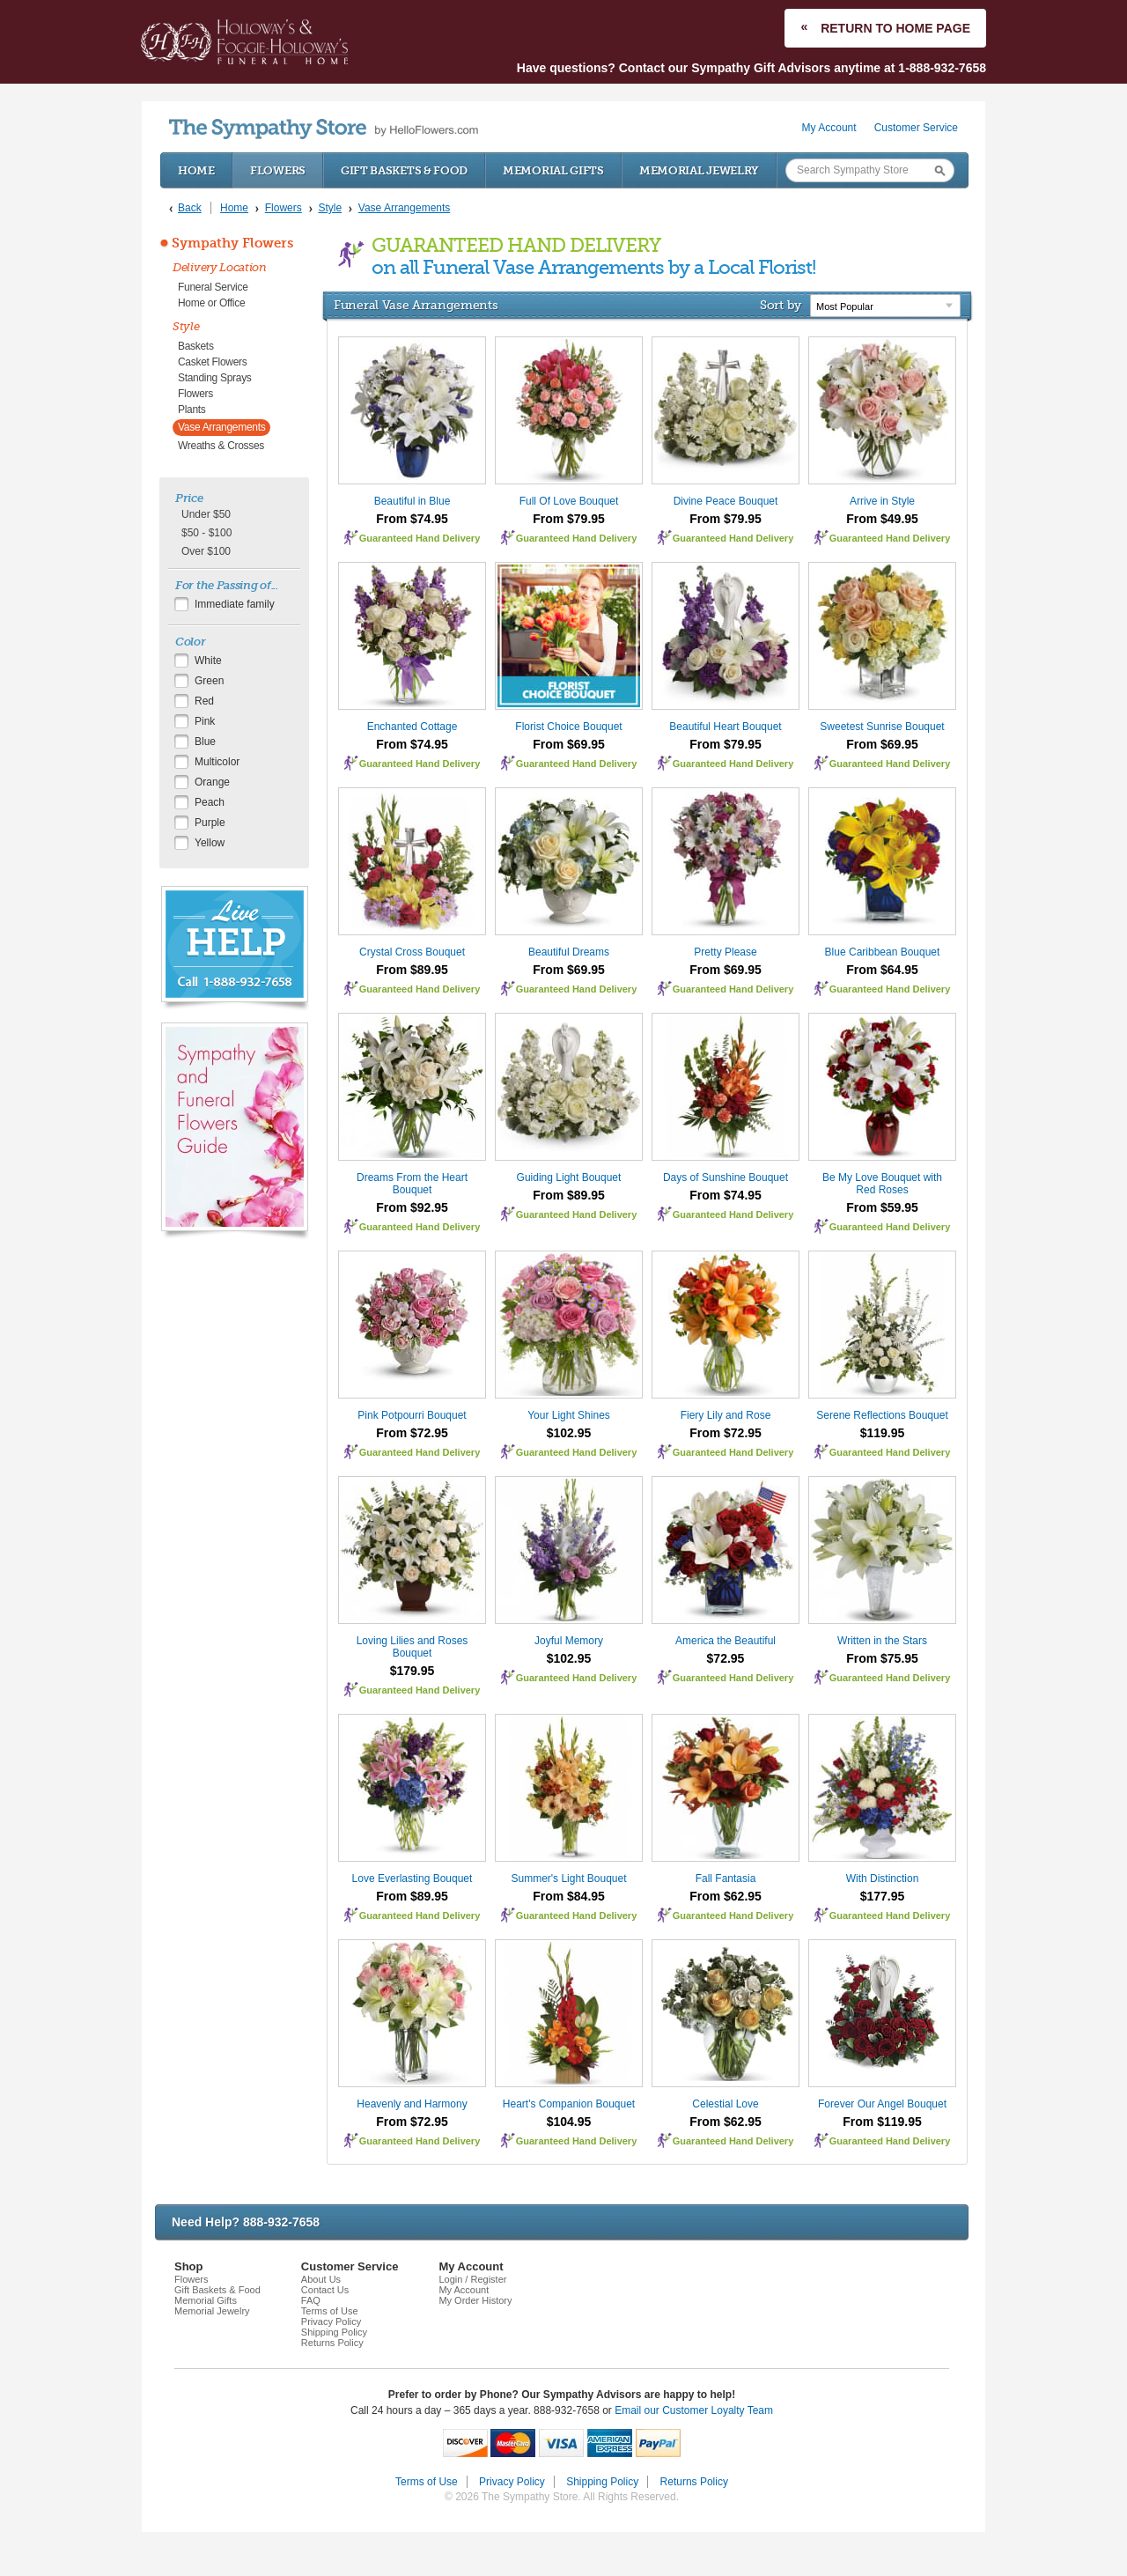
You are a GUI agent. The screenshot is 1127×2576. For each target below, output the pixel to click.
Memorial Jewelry (699, 170)
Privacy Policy (331, 2321)
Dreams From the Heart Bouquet (412, 1183)
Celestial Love (725, 2104)
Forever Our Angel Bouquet (882, 2104)
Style (186, 326)
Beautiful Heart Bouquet (725, 726)
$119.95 (882, 1433)
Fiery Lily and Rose (726, 1415)
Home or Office (211, 303)
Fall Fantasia (726, 1878)
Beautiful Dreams (568, 952)
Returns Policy (332, 2342)
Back (190, 208)
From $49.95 (882, 519)
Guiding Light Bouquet (569, 1177)
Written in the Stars (882, 1641)
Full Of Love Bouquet (569, 501)
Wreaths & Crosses (221, 445)
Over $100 (206, 551)
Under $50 (206, 514)
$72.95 (726, 1658)
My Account (829, 128)
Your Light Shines (568, 1415)
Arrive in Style (882, 501)
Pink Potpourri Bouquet (411, 1415)
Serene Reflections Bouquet (881, 1415)
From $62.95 (725, 1896)
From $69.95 (569, 744)
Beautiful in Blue (412, 501)
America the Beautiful (725, 1641)
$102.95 (569, 1433)
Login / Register (472, 2279)
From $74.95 (412, 519)
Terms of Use (329, 2311)
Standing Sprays (215, 378)
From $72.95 (412, 1433)
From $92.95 (412, 1207)
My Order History (475, 2300)
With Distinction (882, 1878)
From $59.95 (882, 1207)
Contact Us (325, 2289)
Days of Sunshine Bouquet (725, 1177)
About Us (321, 2279)
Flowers (278, 170)
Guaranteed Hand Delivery (420, 538)
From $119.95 (882, 2122)
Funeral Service (213, 287)
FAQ (310, 2300)
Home (196, 170)
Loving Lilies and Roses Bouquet (412, 1647)
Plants (192, 409)
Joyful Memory (568, 1641)
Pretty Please (725, 952)
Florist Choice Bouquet (568, 726)
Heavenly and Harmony (412, 2104)
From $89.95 (412, 970)
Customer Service (916, 128)
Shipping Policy (334, 2332)
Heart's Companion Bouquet (569, 2104)
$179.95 (412, 1671)
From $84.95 (569, 1896)
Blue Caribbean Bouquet (882, 952)
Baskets (196, 346)
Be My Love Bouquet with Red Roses (882, 1183)
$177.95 (882, 1896)
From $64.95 (882, 970)
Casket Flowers (212, 362)
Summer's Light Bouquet (568, 1878)
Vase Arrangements (221, 427)
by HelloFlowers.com (323, 129)
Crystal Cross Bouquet (412, 952)
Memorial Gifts (553, 170)
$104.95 (569, 2122)
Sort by (780, 305)
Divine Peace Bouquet (726, 501)
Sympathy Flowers (232, 243)
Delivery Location (220, 267)
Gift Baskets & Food (404, 170)
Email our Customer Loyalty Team (694, 2410)
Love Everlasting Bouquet (412, 1878)
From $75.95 (882, 1658)
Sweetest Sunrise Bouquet (882, 726)
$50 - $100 (206, 533)
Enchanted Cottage (412, 726)
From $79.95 (569, 519)
